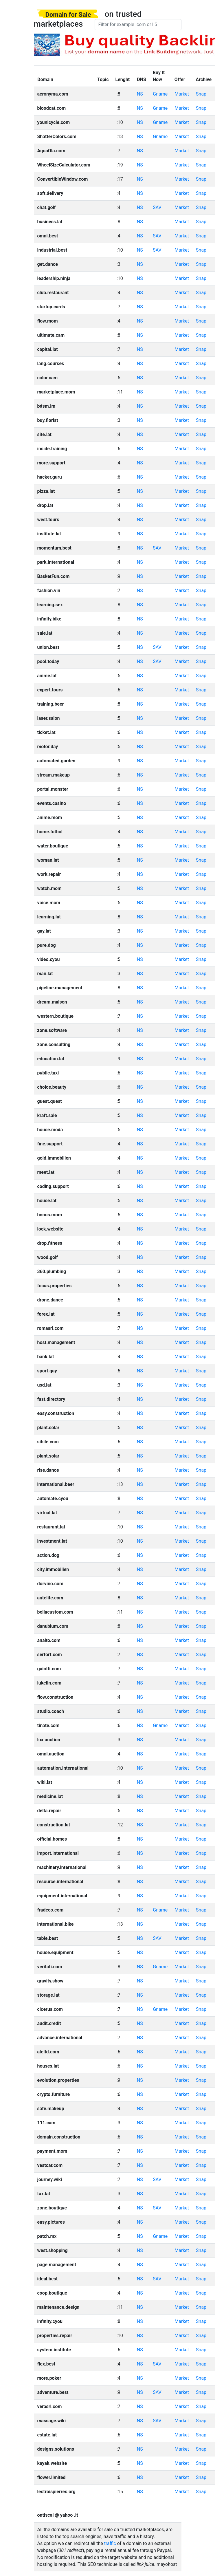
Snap (201, 94)
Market (181, 94)
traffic (110, 2543)
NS (140, 94)
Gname (160, 94)
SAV (157, 207)
